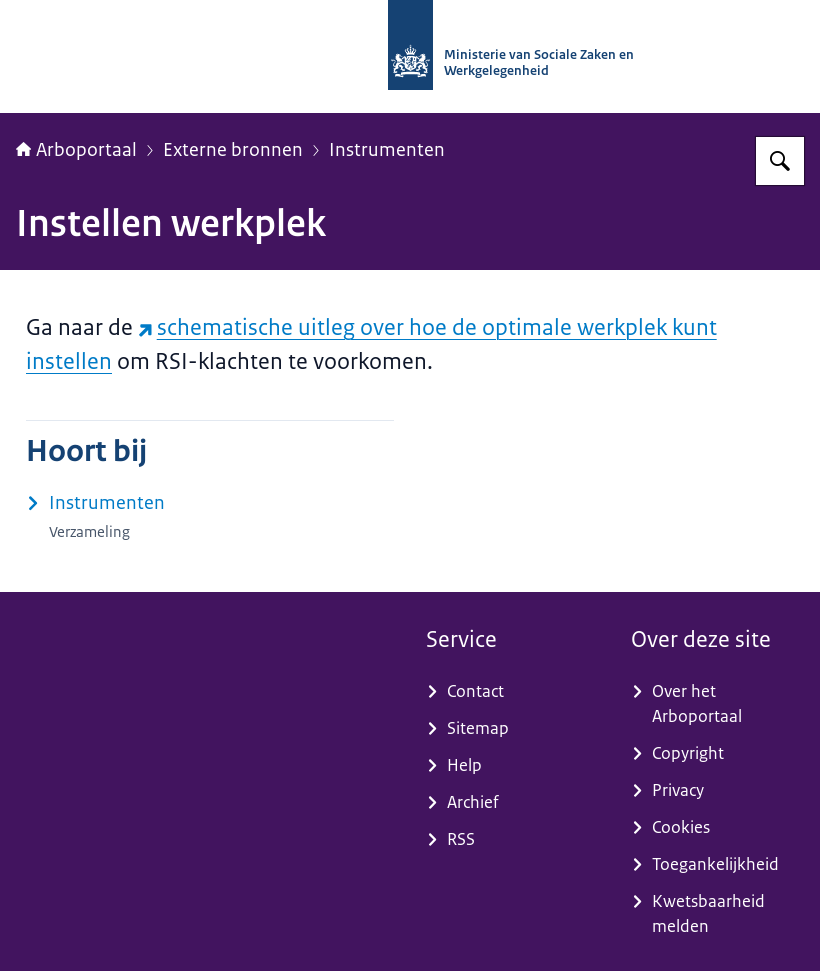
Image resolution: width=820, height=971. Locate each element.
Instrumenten (387, 150)
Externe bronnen (233, 150)
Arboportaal (76, 150)
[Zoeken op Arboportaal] (780, 161)
